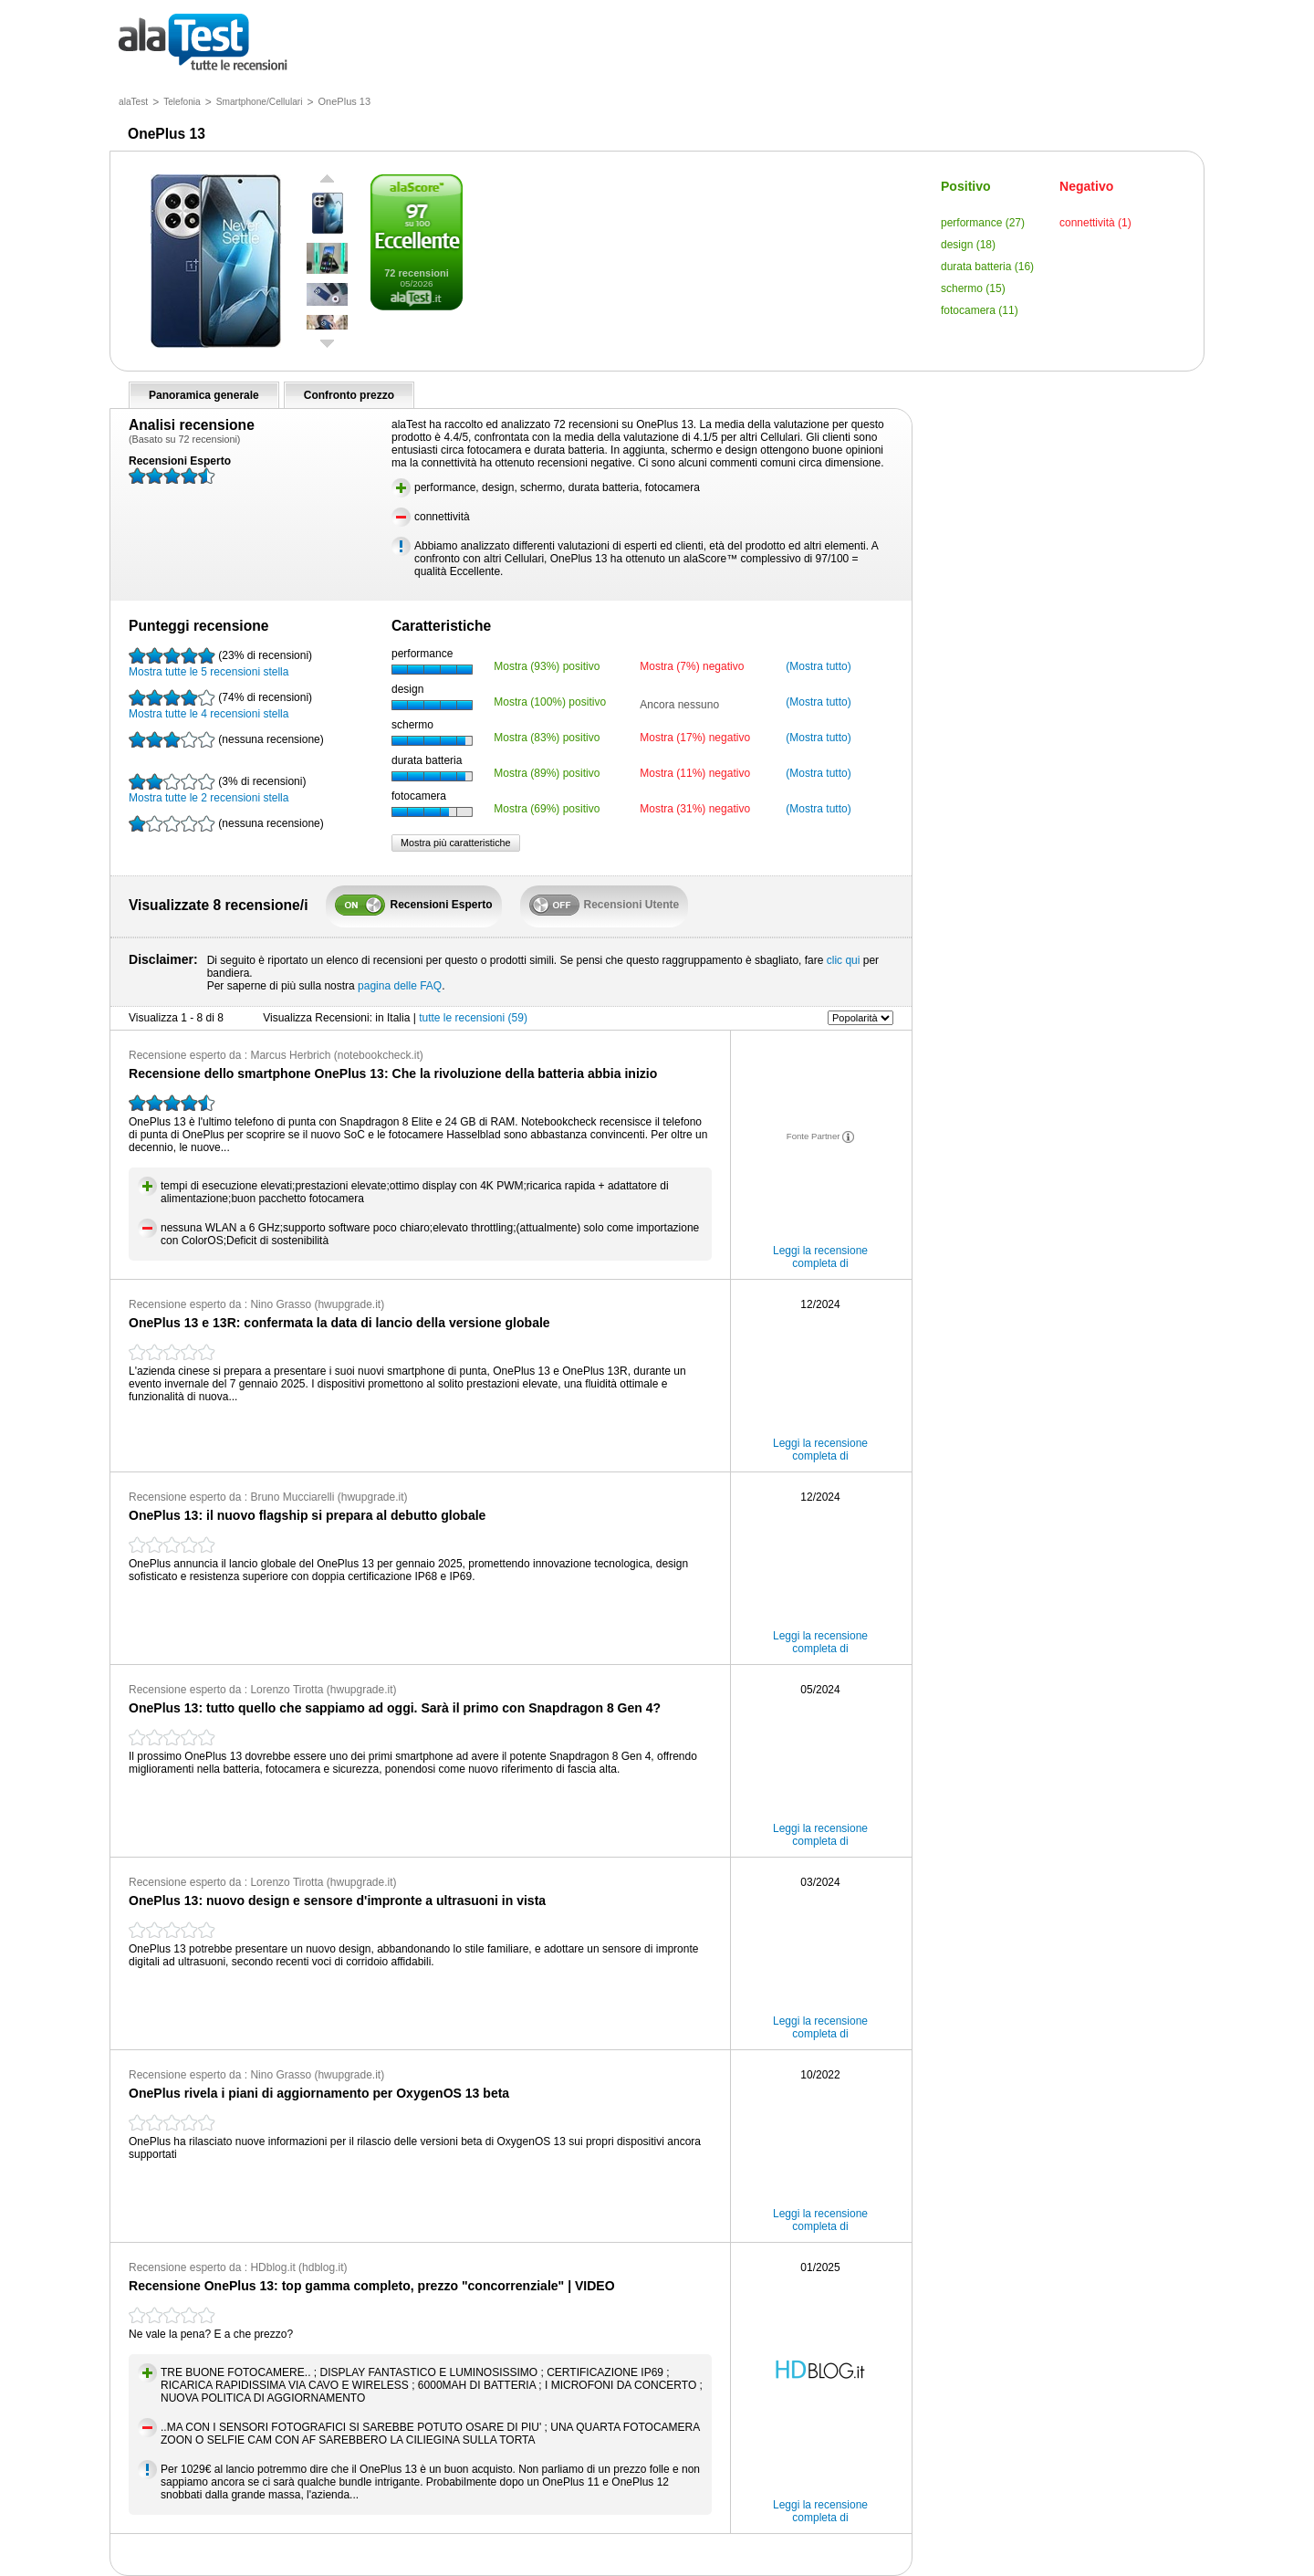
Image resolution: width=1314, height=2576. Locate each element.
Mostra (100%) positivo (550, 702)
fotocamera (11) (979, 310)
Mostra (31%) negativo (695, 808)
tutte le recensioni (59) (473, 1017)
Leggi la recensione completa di (820, 1257)
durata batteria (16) (987, 266)
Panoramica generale (204, 395)
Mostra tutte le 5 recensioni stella (220, 662)
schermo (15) (973, 288)
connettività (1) (1095, 222)
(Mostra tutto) (818, 666)
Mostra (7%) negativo (692, 666)
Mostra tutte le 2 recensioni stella (217, 788)
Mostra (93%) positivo (547, 666)
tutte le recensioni (203, 43)
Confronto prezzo (349, 395)
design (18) (968, 244)
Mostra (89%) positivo (547, 773)
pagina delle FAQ (400, 985)
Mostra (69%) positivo (547, 808)
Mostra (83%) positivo (547, 737)
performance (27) (983, 222)
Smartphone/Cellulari (259, 102)
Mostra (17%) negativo (695, 737)
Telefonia (182, 102)
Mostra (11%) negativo (695, 773)
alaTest (133, 102)
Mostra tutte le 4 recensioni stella (220, 704)
